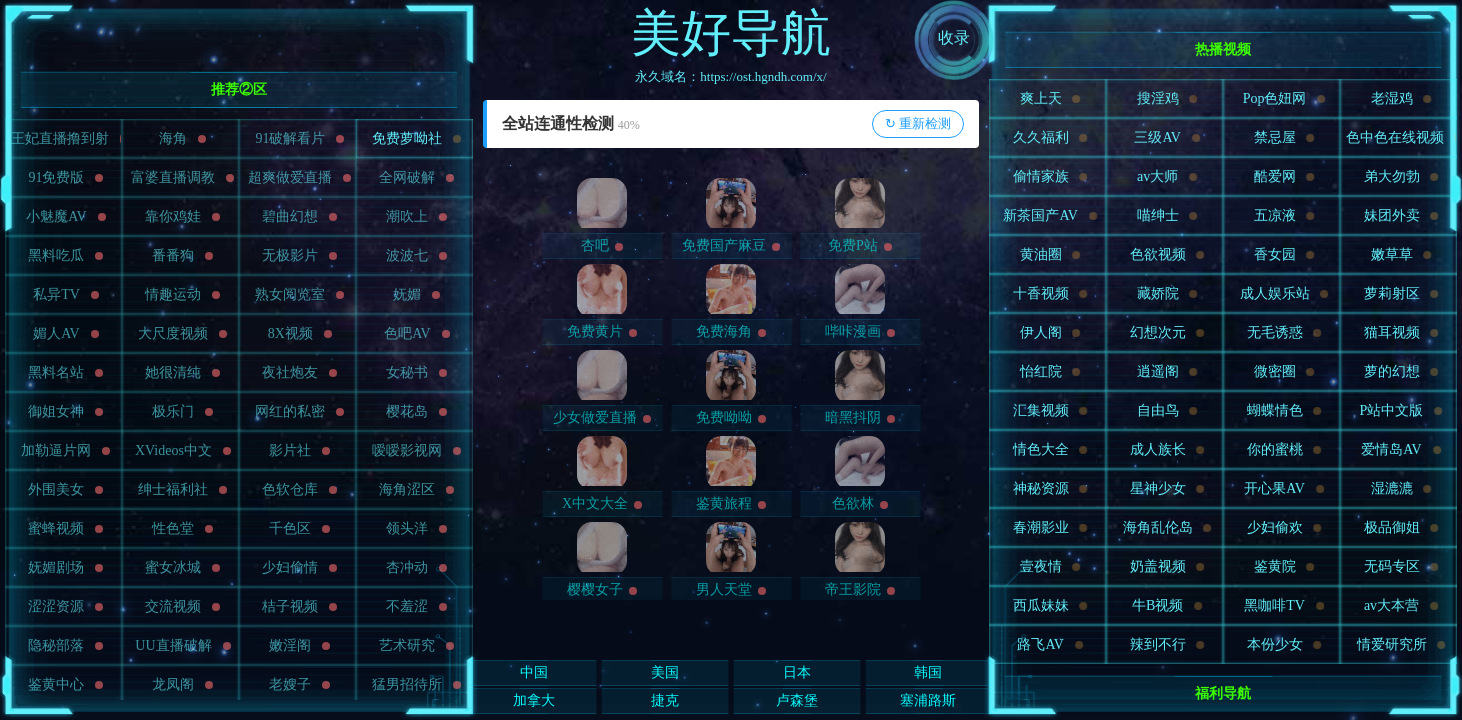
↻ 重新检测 (918, 123)
